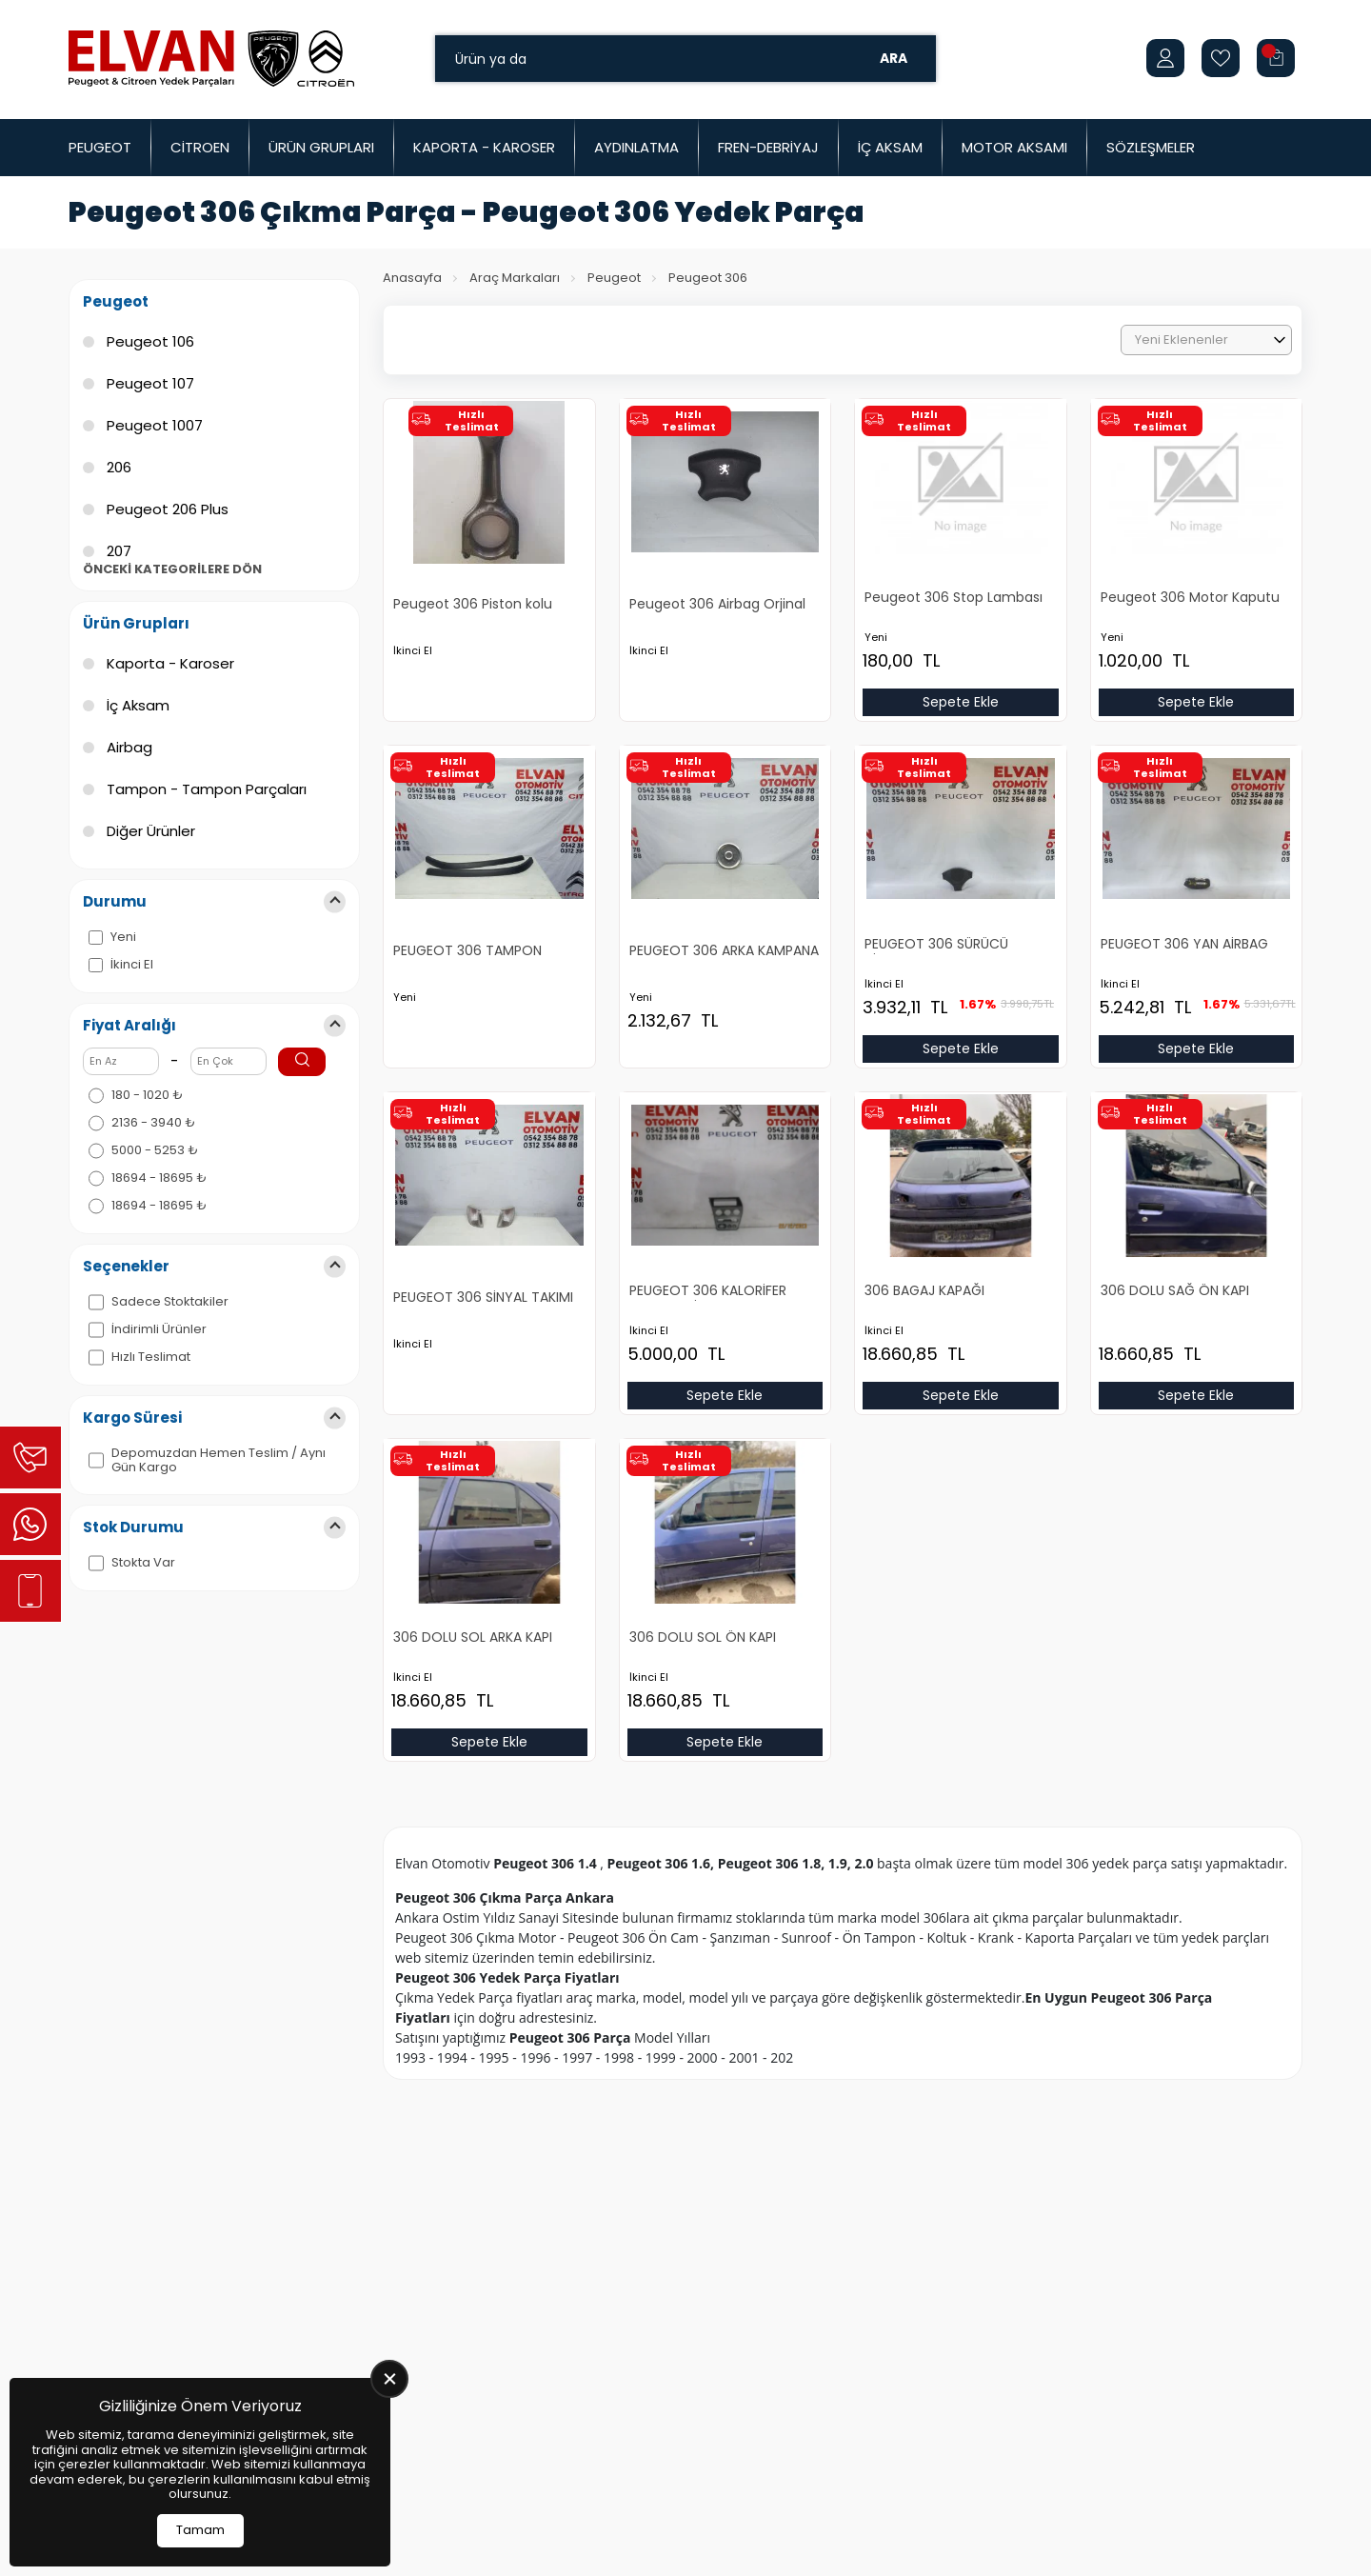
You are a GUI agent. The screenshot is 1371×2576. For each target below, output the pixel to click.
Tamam (200, 2530)
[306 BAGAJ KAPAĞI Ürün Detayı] (960, 1234)
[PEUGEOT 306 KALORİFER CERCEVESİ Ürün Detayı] (725, 1234)
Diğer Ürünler (151, 831)
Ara (893, 58)
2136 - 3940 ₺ (153, 1122)
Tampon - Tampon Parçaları (207, 789)
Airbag (129, 747)
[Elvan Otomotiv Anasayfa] (211, 58)
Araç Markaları (514, 278)
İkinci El (131, 964)
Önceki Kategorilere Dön (172, 569)
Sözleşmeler (1150, 147)
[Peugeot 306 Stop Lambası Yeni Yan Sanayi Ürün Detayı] (960, 541)
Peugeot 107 (150, 383)
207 (119, 551)
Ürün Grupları (321, 147)
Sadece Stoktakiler (169, 1301)
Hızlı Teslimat (150, 1357)
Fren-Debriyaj (768, 147)
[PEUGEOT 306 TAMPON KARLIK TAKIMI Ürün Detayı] (489, 895)
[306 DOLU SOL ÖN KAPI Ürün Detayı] (725, 1581)
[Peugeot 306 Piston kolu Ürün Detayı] (489, 548)
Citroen (199, 147)
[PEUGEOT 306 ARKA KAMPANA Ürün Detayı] (725, 895)
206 (119, 467)
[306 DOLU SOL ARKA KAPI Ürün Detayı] (489, 1581)
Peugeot (100, 147)
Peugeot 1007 (155, 425)
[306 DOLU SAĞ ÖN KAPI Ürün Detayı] (1196, 1234)
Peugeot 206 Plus (167, 509)
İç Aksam (890, 147)
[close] (389, 2379)
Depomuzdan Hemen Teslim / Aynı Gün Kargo (218, 1460)
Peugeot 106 (150, 341)
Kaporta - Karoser (484, 147)
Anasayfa (412, 278)
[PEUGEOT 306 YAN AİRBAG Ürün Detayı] (1196, 888)
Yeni (123, 937)
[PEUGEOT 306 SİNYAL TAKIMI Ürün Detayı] (489, 1241)
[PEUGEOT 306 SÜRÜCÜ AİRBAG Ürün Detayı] (960, 888)
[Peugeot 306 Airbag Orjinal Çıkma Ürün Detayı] (725, 548)
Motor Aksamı (1014, 147)
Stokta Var (143, 1562)
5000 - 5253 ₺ (154, 1150)
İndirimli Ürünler (159, 1329)
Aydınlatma (636, 147)
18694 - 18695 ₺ (159, 1178)
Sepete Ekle (961, 701)
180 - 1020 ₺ (147, 1095)
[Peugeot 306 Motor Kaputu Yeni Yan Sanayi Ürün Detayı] (1196, 541)
